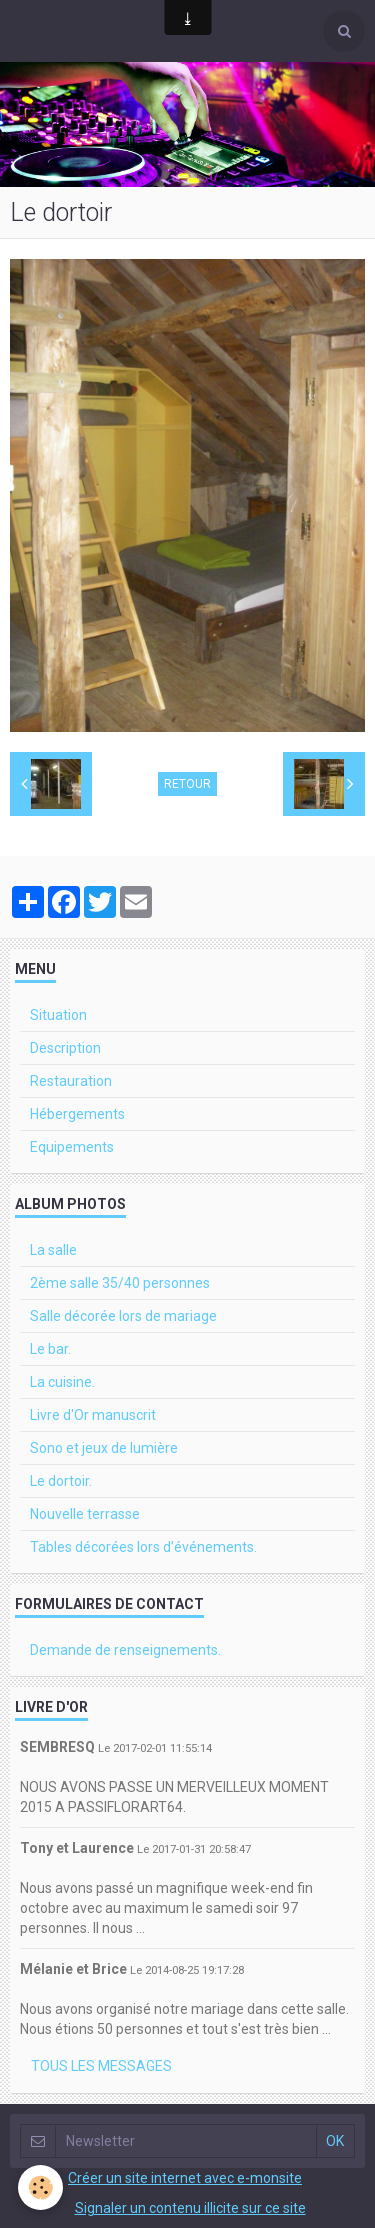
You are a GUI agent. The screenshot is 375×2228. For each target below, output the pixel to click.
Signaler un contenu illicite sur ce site (190, 2208)
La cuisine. (62, 1382)
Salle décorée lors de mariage (123, 1316)
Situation (58, 1015)
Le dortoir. (61, 1481)
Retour (187, 784)
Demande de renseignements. (125, 1650)
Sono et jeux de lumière (104, 1448)
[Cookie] (40, 2187)
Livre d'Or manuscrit (93, 1415)
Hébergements (77, 1114)
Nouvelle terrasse (85, 1514)
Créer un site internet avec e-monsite (185, 2178)
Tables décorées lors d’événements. (143, 1547)
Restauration (71, 1081)
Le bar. (50, 1349)
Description (65, 1048)
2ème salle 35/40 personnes (120, 1283)
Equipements (72, 1147)
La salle (53, 1250)
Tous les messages (101, 2066)
